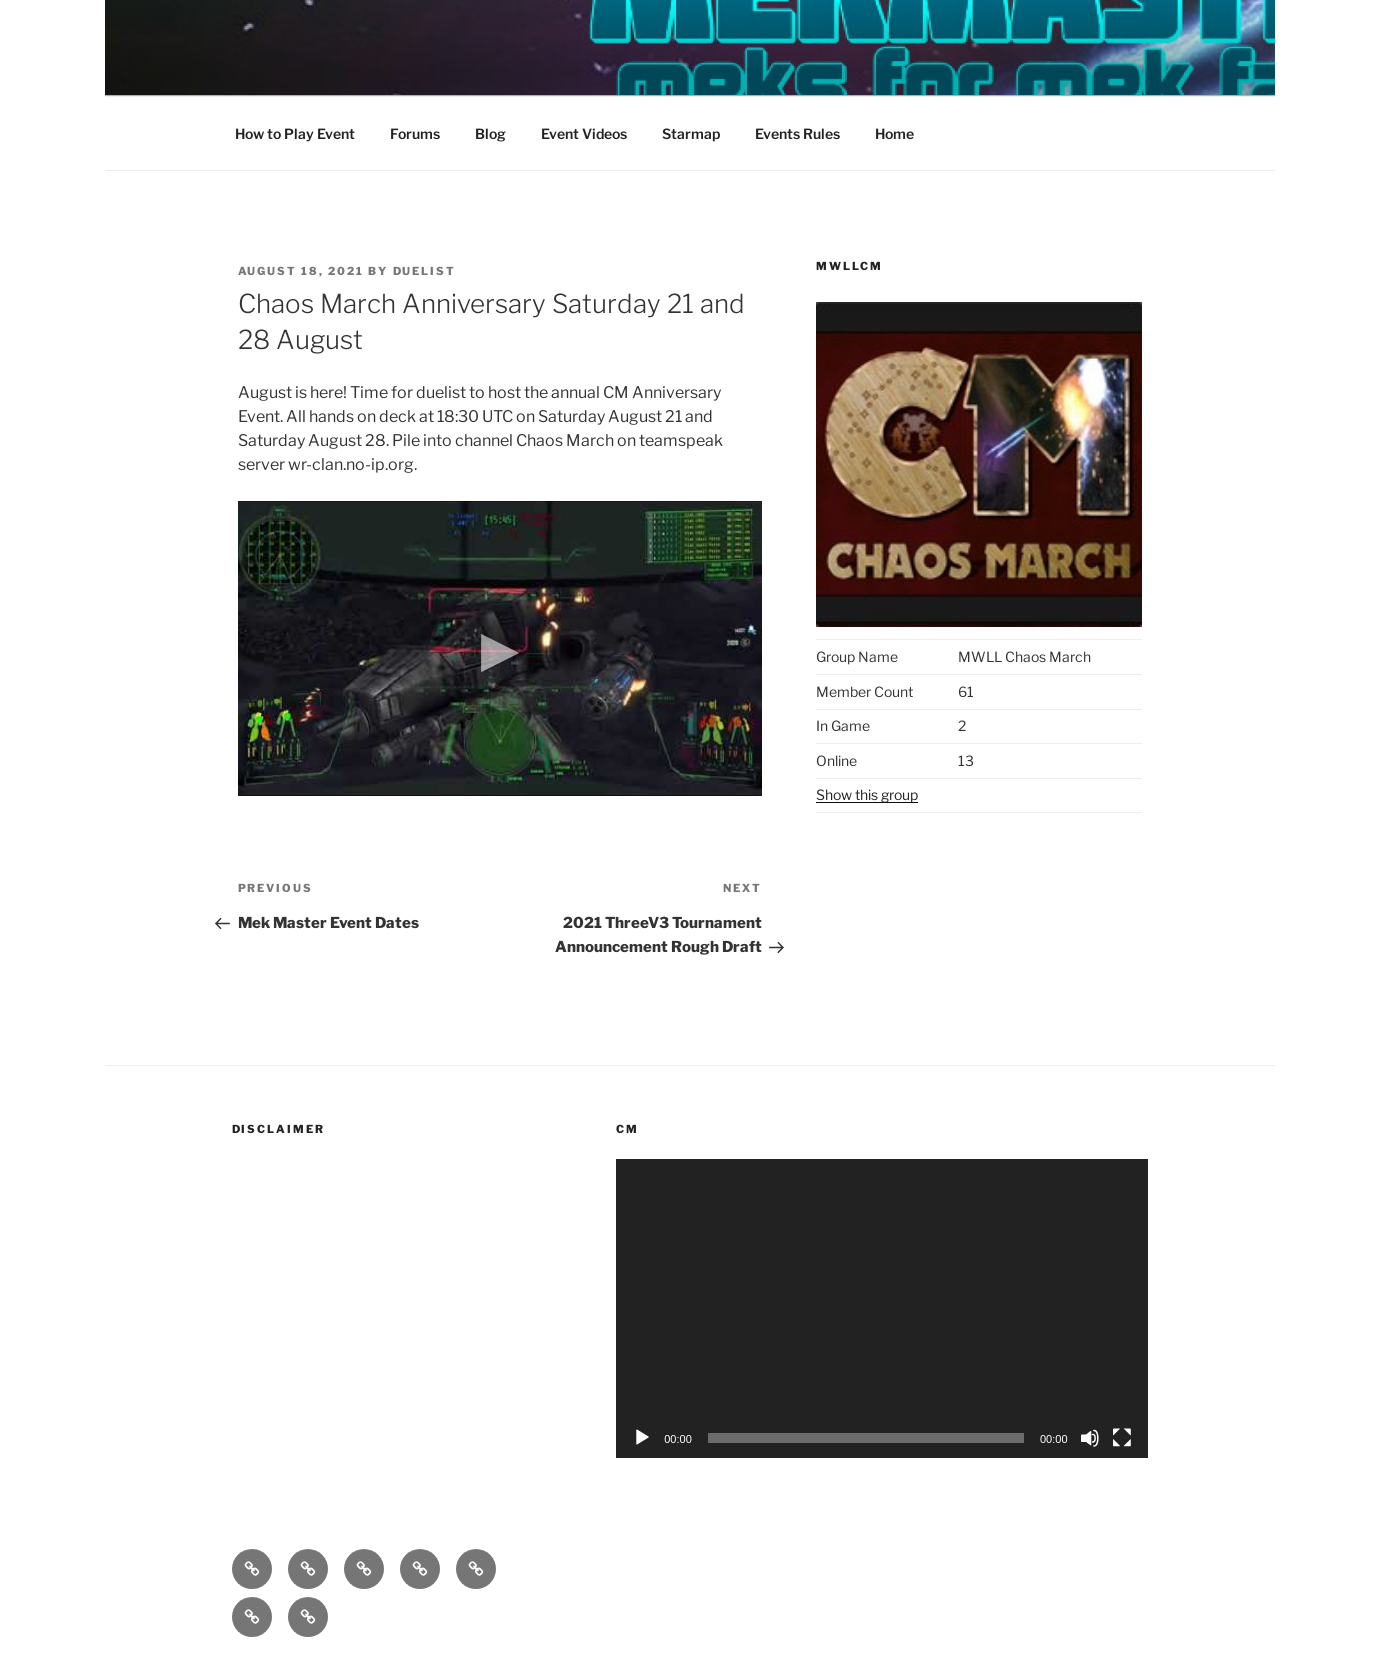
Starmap (691, 133)
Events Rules (797, 133)
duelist (425, 271)
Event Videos (584, 133)
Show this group (867, 794)
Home (894, 133)
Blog (490, 133)
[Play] (642, 1438)
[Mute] (1090, 1438)
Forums (415, 133)
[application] (881, 1308)
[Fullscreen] (1122, 1438)
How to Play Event (295, 133)
